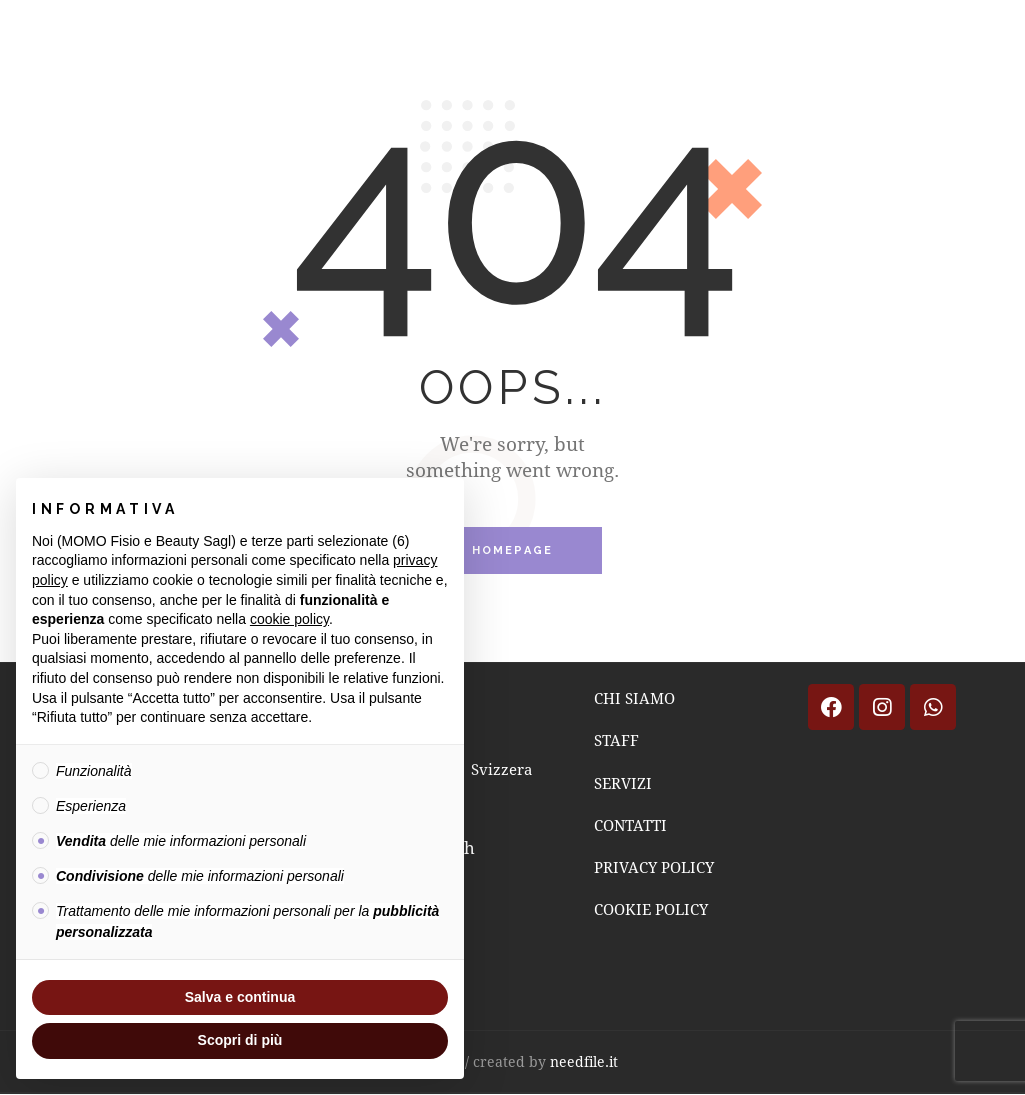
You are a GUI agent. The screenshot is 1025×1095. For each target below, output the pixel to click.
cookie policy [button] (289, 619)
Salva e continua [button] (240, 997)
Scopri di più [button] (240, 1040)
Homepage (513, 551)
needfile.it (584, 1061)
